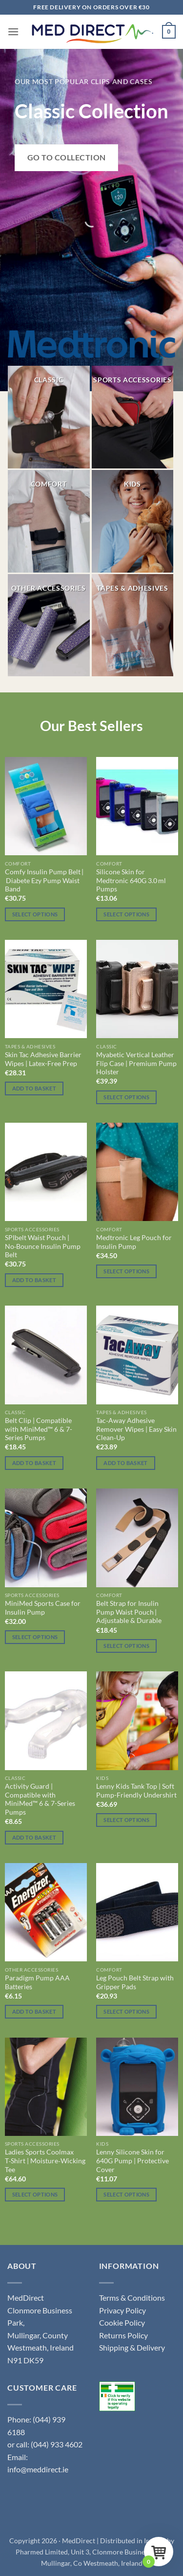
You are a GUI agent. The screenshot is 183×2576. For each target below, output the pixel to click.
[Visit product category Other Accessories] (49, 625)
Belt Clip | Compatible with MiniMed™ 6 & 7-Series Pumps (38, 1429)
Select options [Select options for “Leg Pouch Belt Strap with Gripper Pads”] (126, 2011)
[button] (13, 32)
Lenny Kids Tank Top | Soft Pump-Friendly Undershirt (136, 1790)
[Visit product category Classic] (49, 417)
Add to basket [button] (34, 1088)
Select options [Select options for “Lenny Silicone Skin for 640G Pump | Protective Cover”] (126, 2194)
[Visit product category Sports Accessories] (133, 417)
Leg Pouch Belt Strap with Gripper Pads (135, 1982)
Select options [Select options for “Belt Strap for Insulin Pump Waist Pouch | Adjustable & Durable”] (126, 1646)
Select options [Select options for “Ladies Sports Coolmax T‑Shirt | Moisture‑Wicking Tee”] (35, 2194)
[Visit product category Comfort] (49, 521)
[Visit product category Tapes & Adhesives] (133, 625)
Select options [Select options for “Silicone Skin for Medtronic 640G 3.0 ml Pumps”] (126, 914)
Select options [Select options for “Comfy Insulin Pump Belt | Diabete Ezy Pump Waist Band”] (35, 914)
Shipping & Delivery (132, 2347)
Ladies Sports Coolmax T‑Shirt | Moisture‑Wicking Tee (45, 2160)
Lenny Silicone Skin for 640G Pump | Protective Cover (132, 2160)
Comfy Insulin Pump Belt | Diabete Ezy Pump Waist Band (44, 880)
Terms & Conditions (132, 2297)
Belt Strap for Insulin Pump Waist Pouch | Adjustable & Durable (129, 1611)
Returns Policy (123, 2335)
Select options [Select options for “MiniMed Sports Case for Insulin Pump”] (35, 1637)
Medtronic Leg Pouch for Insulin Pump (134, 1242)
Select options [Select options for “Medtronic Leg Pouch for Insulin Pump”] (126, 1271)
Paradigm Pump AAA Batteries (37, 1982)
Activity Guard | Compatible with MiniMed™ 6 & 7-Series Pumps (40, 1799)
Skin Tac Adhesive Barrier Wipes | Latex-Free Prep (43, 1059)
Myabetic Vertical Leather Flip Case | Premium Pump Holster (136, 1063)
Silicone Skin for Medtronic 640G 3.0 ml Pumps (131, 880)
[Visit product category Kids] (133, 521)
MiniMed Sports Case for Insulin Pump (43, 1607)
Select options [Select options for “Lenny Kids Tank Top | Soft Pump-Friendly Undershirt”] (126, 1820)
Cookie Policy (122, 2322)
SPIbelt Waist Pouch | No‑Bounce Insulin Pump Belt (43, 1246)
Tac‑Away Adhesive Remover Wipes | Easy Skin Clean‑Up (136, 1429)
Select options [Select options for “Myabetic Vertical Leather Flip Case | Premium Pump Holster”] (126, 1097)
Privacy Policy (122, 2310)
